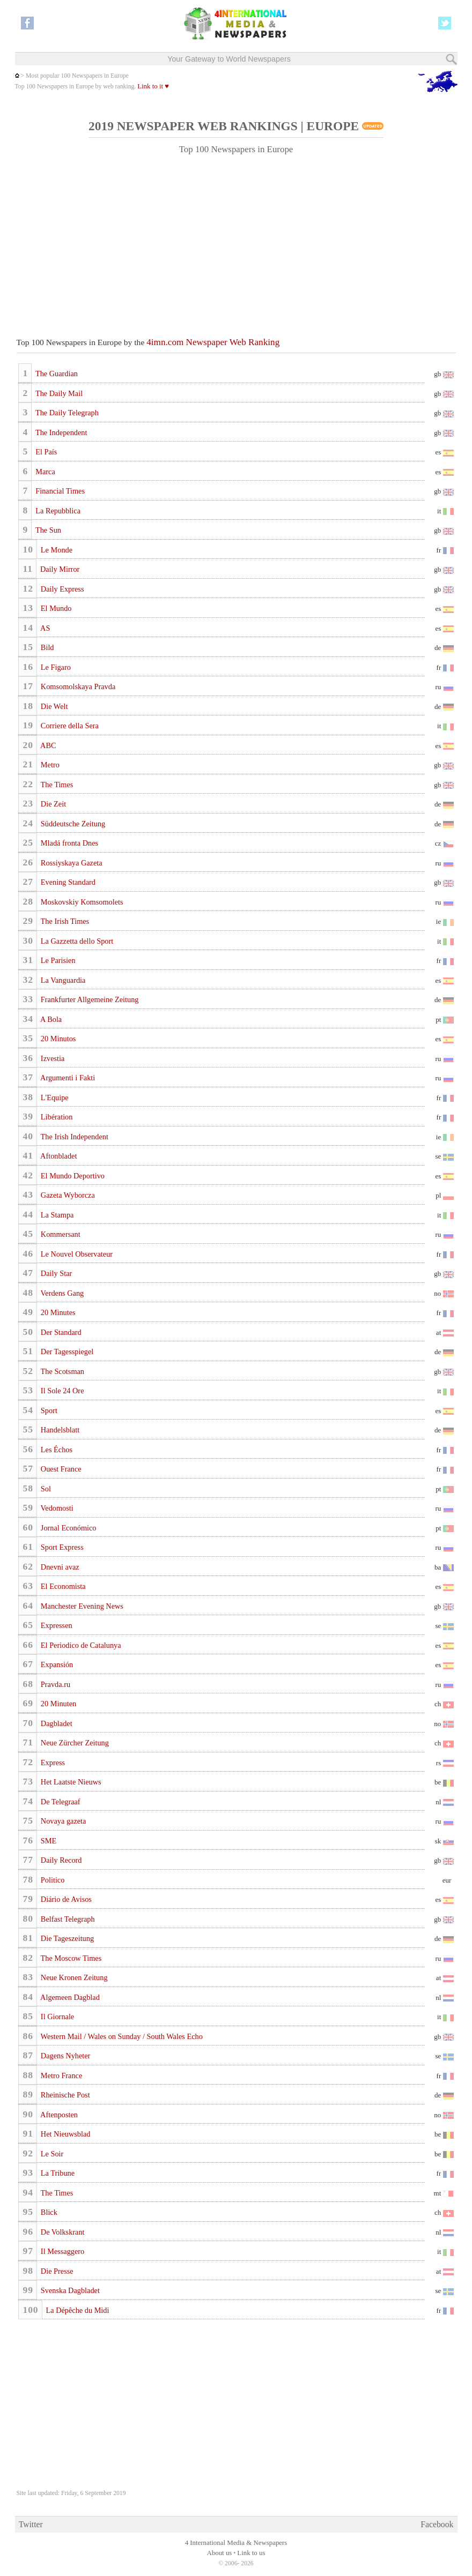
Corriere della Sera (69, 725)
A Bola (50, 1019)
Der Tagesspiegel (66, 1351)
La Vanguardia (62, 980)
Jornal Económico (67, 1528)
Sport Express (61, 1547)
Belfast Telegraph (66, 1919)
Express (52, 1762)
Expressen (55, 1625)
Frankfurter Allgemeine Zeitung (88, 999)
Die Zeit (52, 804)
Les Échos (55, 1449)
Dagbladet (55, 1723)
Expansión (56, 1664)
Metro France (60, 2075)
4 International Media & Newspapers (236, 2543)
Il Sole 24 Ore (61, 1390)
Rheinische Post (64, 2094)
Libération (55, 1116)
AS (44, 628)
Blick (48, 2212)
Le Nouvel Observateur (76, 1254)
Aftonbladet (58, 1156)
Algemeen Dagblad (69, 1997)
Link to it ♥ (153, 86)
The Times (56, 784)
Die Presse (56, 2271)
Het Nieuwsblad (64, 2134)
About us (219, 2553)
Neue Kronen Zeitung (73, 1977)
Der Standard (60, 1332)
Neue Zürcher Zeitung (74, 1742)
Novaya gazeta (62, 1821)
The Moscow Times (70, 1958)
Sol (45, 1488)
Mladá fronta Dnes (68, 843)
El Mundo (55, 608)
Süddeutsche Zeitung (72, 823)
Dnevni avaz (59, 1567)
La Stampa (56, 1215)
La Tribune (57, 2173)
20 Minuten (57, 1703)
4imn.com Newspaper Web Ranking (212, 342)
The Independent (60, 432)
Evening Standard (67, 882)
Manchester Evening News (81, 1606)
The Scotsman (61, 1371)
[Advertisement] (236, 241)
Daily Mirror (58, 569)
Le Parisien (57, 960)
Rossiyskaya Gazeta (70, 862)
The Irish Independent (73, 1136)
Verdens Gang (61, 1293)
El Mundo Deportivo (72, 1175)
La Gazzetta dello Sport (76, 941)
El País (45, 451)
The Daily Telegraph (66, 412)
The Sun (47, 530)
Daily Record (60, 1860)
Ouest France (60, 1469)
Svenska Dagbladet (69, 2290)
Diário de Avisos (65, 1899)
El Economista (62, 1586)
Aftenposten (58, 2114)
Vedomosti (56, 1508)
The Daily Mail (58, 393)
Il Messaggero (61, 2251)
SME (47, 1840)
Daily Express (61, 589)
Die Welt (53, 706)
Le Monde (55, 550)
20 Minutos (57, 1038)
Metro (49, 764)
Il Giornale (56, 2016)
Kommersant (59, 1234)
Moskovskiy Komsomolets (81, 902)
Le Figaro (55, 667)
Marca (44, 471)
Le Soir (51, 2153)
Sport (48, 1410)
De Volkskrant (61, 2232)
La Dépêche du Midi (76, 2310)
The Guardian (56, 373)
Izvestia (51, 1058)
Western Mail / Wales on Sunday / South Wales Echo (120, 2036)
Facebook (437, 2524)
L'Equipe (53, 1097)
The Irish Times (64, 921)
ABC (47, 745)
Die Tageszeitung (66, 1938)
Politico (51, 1880)
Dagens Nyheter (64, 2055)
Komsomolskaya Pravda (77, 686)
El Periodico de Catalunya (80, 1645)
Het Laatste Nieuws (70, 1782)
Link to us (251, 2553)
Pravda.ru (54, 1684)
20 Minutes (57, 1312)
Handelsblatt (59, 1429)
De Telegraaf (59, 1801)
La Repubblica (57, 510)
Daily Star (55, 1273)
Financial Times (59, 491)
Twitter (31, 2524)
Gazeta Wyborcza (66, 1195)
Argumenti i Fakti (67, 1077)
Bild (46, 647)
